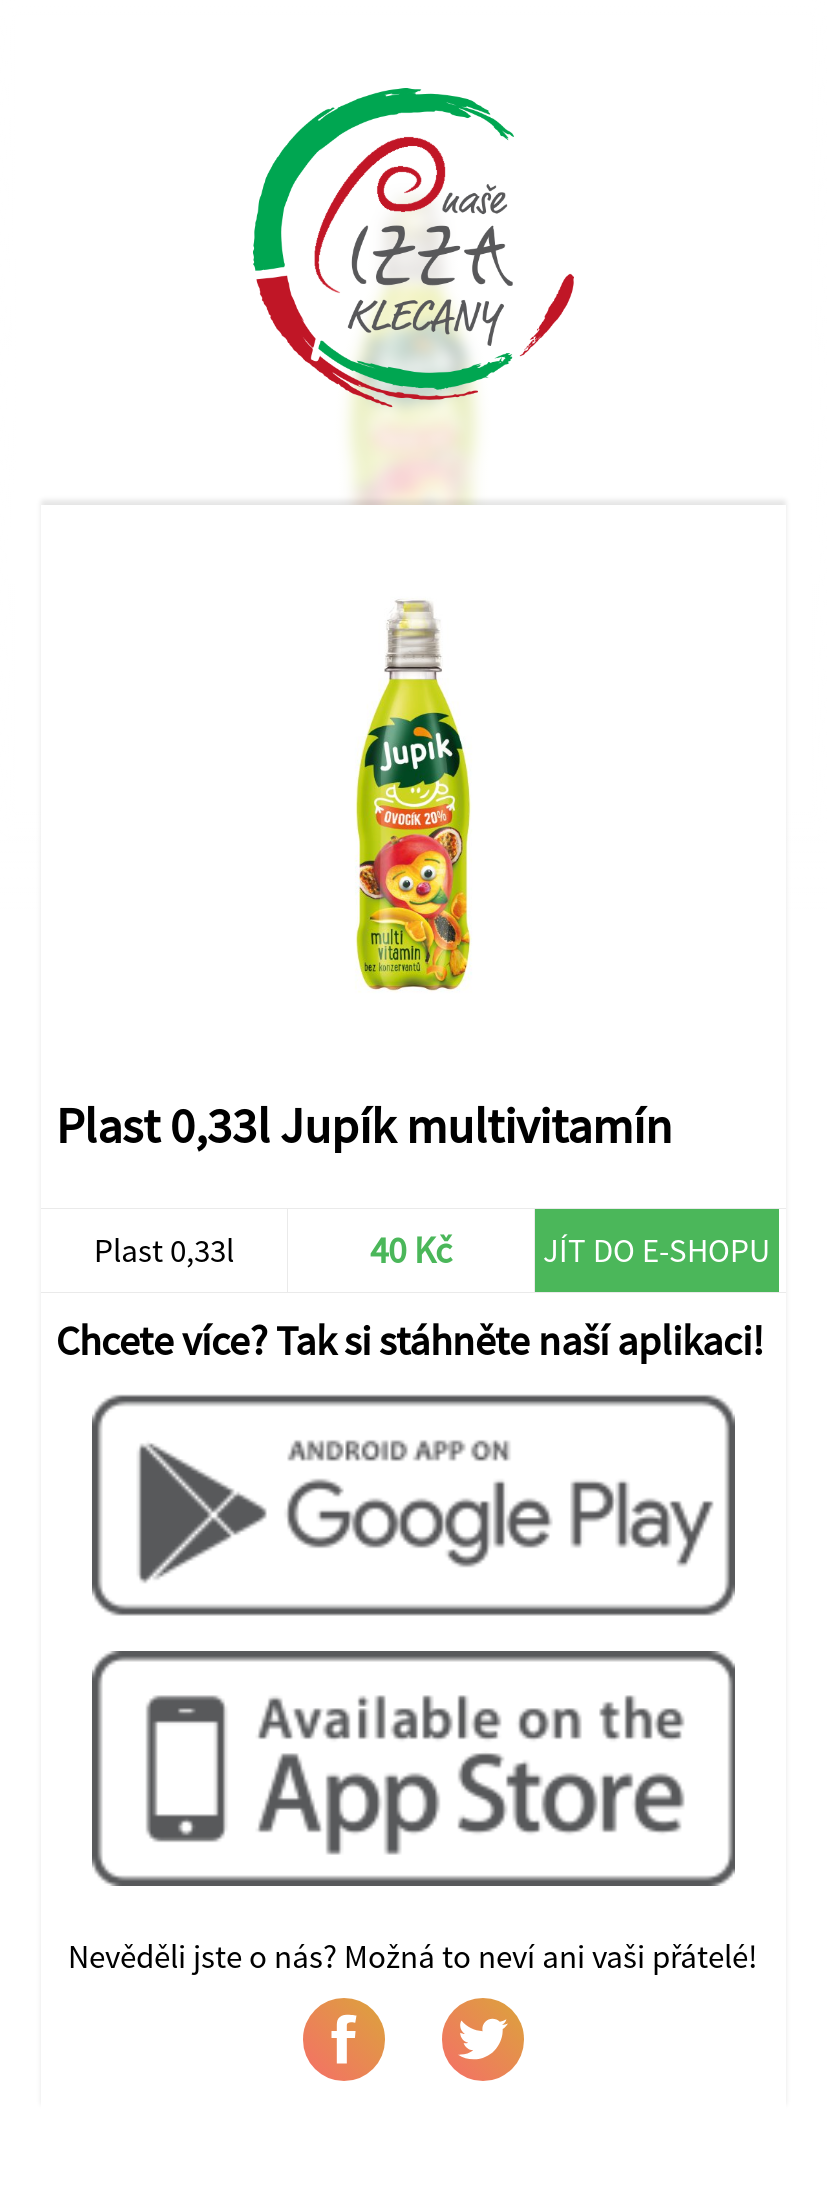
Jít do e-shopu (656, 1250)
